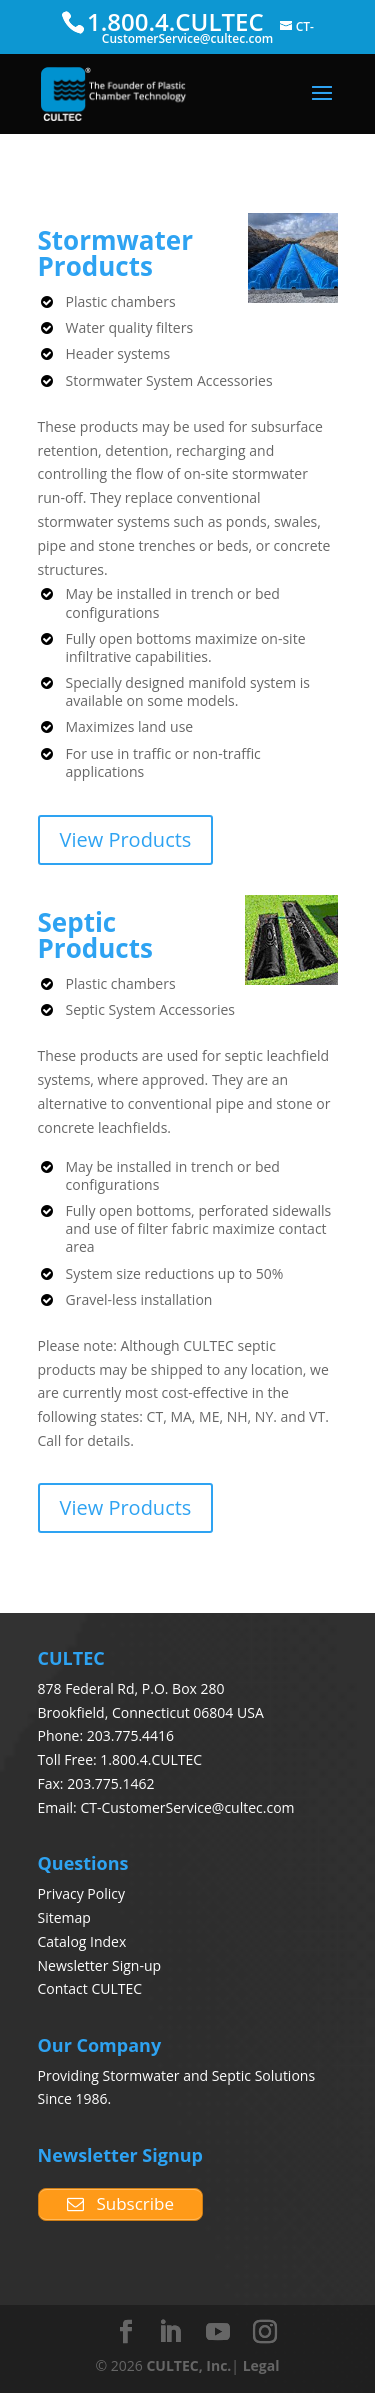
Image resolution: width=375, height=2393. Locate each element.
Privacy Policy (81, 1893)
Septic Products (95, 935)
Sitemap (64, 1917)
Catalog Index (82, 1941)
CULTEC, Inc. (188, 2365)
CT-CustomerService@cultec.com (187, 1807)
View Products (126, 839)
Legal (261, 2365)
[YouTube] (218, 2332)
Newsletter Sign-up (100, 1965)
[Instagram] (265, 2332)
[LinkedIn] (170, 2332)
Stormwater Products (115, 253)
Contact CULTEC (90, 1988)
